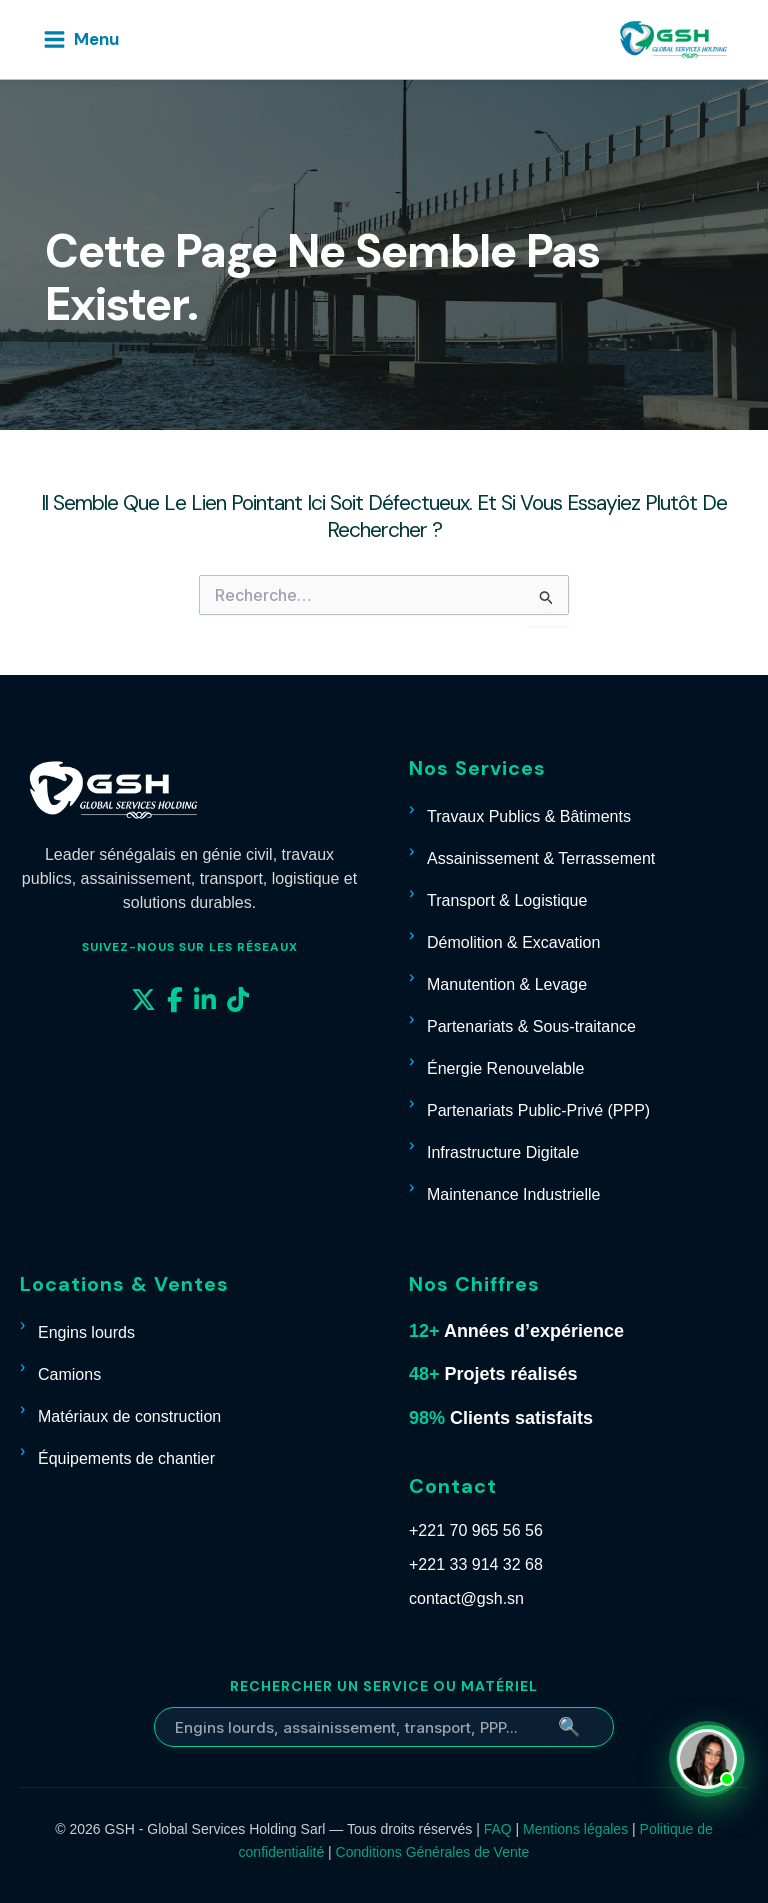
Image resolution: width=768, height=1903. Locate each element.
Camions (69, 1374)
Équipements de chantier (126, 1458)
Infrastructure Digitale (503, 1152)
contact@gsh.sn (466, 1598)
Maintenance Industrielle (513, 1194)
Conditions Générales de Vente (433, 1852)
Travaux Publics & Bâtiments (529, 816)
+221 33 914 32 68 (476, 1564)
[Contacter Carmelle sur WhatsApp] (710, 1759)
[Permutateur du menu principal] (80, 39)
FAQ (498, 1829)
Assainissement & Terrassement (541, 858)
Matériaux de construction (129, 1416)
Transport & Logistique (507, 900)
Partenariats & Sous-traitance (531, 1026)
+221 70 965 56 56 (476, 1530)
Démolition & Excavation (513, 942)
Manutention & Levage (507, 984)
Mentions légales (575, 1829)
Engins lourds (86, 1332)
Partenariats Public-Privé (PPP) (538, 1110)
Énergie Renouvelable (505, 1068)
